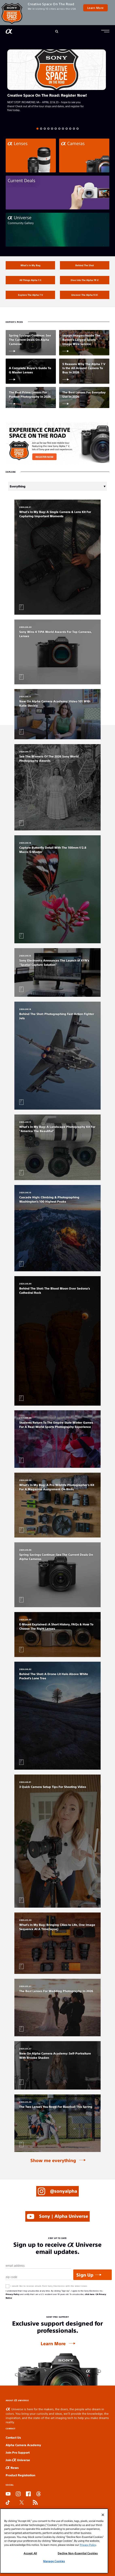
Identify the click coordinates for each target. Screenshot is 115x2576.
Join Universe (18, 2460)
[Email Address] (38, 2265)
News (12, 2467)
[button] (105, 32)
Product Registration (20, 2475)
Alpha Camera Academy (23, 2445)
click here (89, 2294)
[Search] (56, 31)
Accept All (30, 2553)
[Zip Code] (38, 2277)
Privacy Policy (12, 2294)
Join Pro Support (18, 2452)
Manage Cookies (54, 2561)
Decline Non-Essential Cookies (78, 2553)
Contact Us (13, 2437)
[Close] (102, 2514)
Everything (18, 486)
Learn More (95, 8)
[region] (54, 2541)
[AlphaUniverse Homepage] (9, 32)
